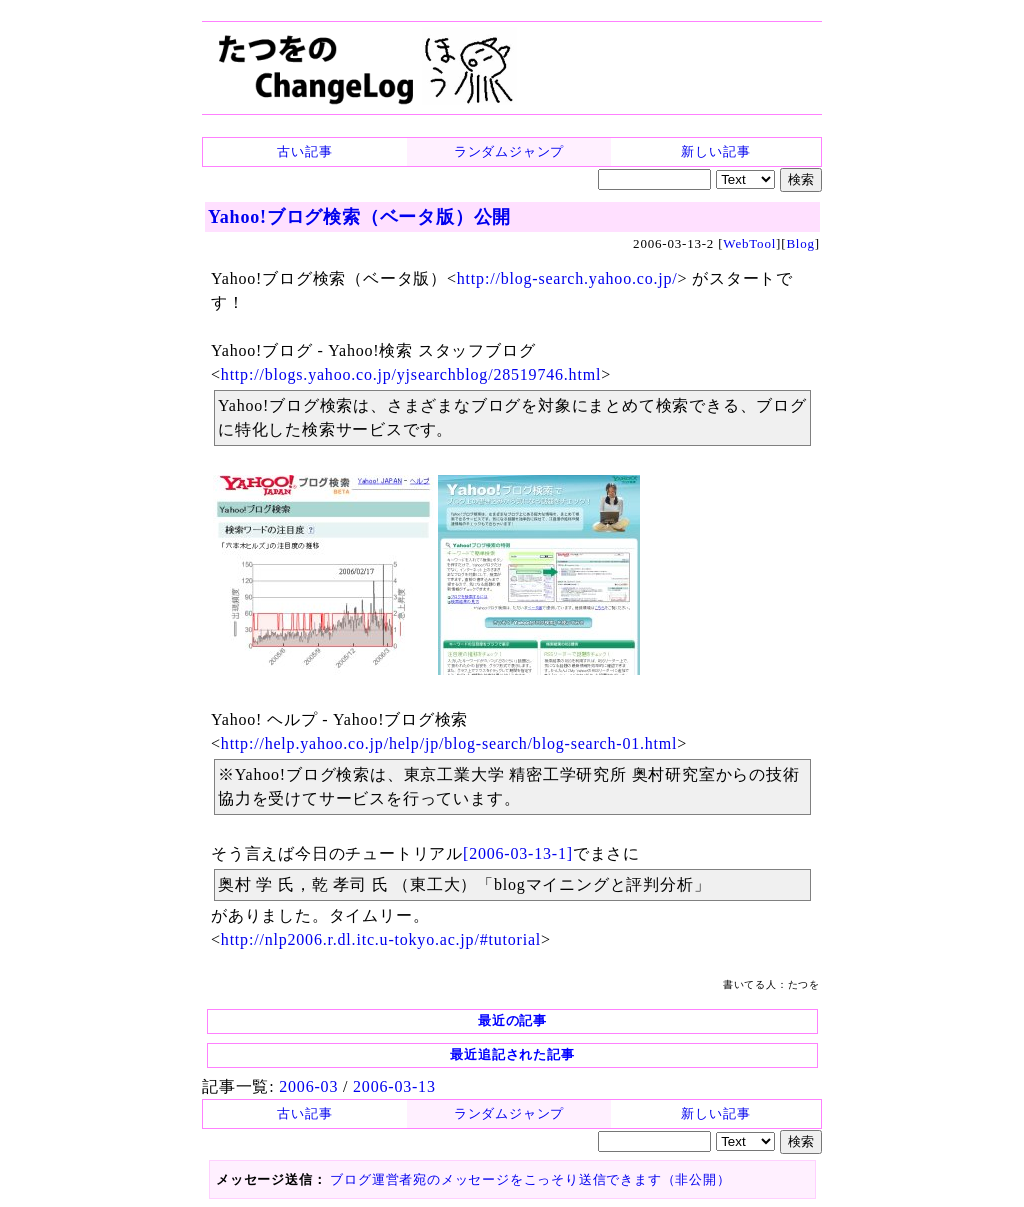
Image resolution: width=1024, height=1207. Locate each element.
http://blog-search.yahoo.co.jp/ (567, 278)
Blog (800, 243)
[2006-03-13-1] (518, 853)
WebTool (749, 243)
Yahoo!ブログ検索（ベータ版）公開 (359, 217)
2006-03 (308, 1086)
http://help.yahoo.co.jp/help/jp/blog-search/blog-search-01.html (449, 743)
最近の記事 (512, 1020)
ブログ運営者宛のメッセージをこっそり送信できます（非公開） (530, 1179)
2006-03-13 (394, 1086)
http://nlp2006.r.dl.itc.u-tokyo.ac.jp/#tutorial (381, 939)
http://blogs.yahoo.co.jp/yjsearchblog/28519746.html (411, 374)
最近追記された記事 (512, 1054)
